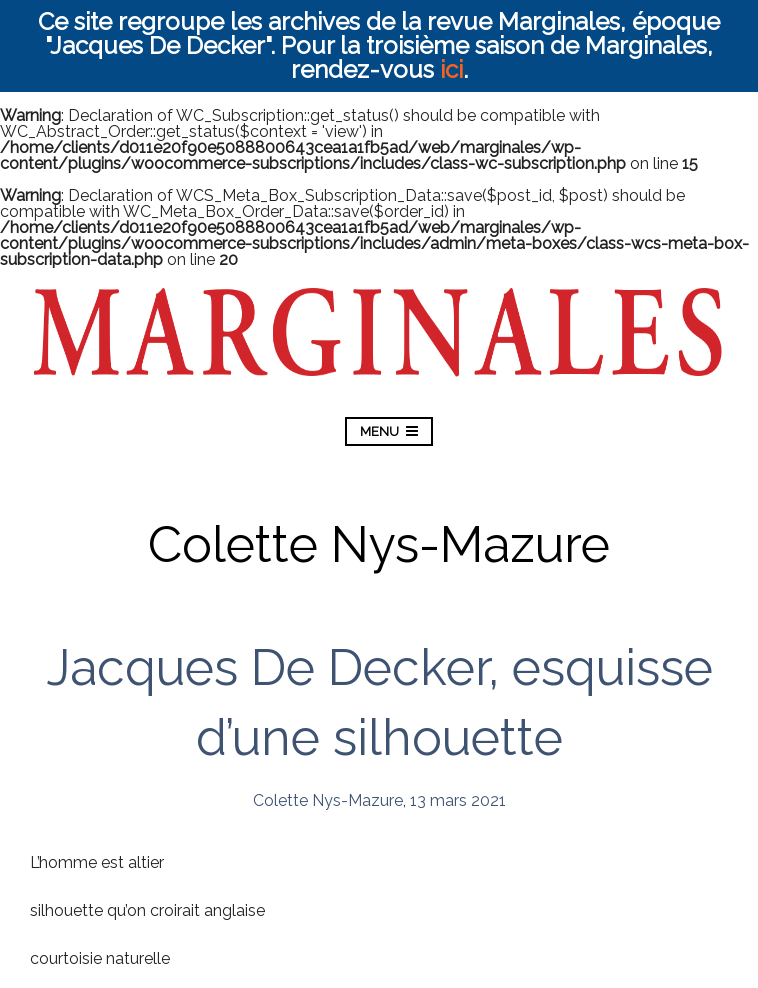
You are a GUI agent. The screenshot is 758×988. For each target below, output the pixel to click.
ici (451, 69)
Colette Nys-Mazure (328, 800)
